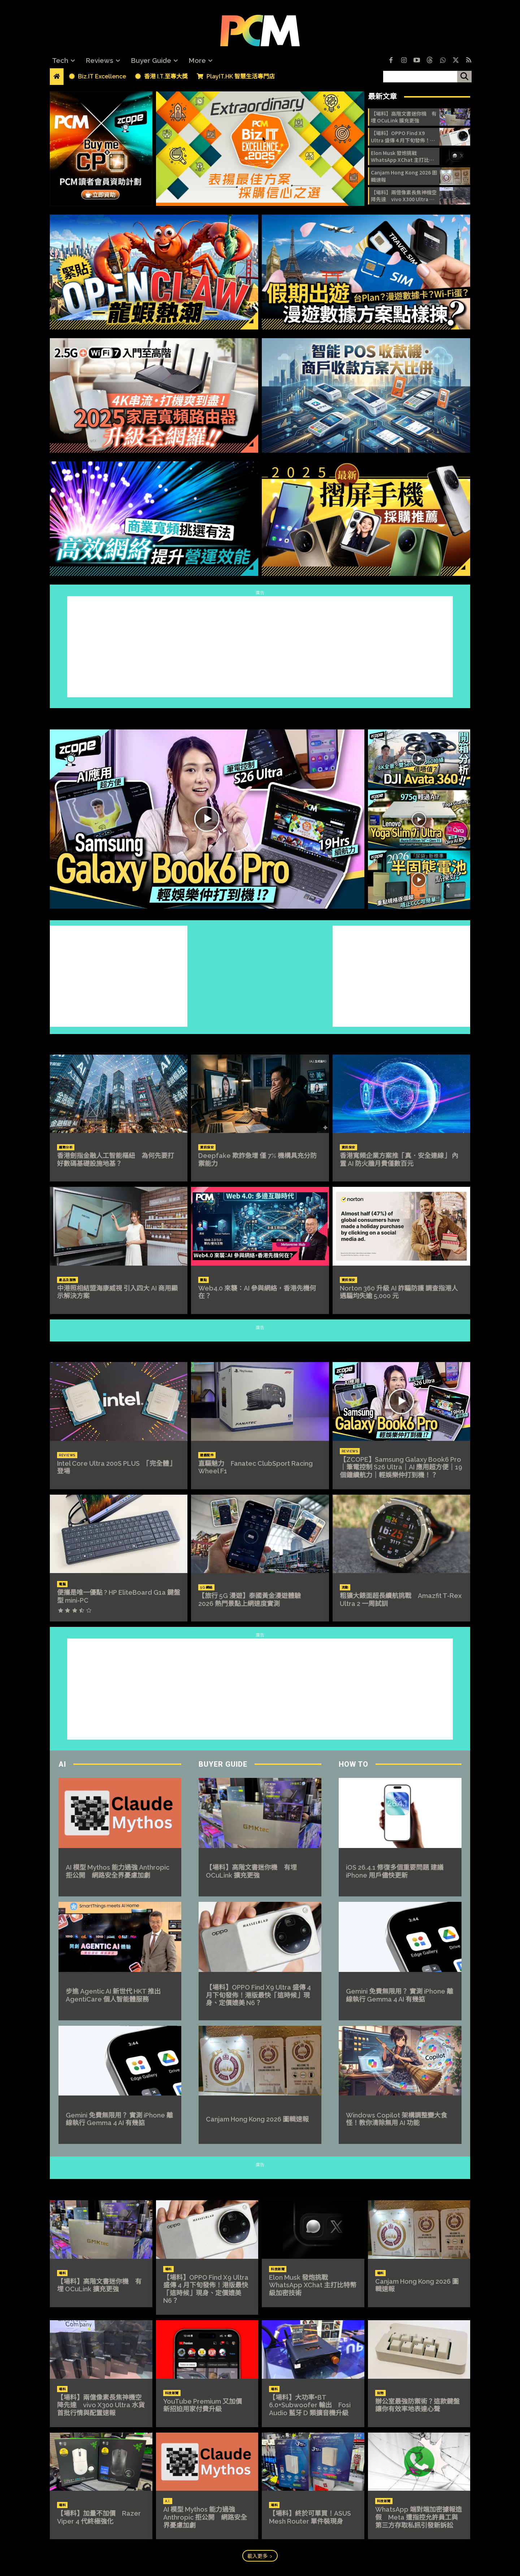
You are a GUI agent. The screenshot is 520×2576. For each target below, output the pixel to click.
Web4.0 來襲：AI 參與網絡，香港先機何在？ (257, 1292)
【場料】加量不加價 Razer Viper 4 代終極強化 (99, 2517)
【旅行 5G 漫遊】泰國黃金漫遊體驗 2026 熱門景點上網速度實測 (252, 1599)
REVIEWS (260, 1348)
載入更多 (260, 2555)
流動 (345, 1587)
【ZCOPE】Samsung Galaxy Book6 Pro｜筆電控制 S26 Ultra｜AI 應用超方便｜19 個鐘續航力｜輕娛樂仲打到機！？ (401, 1467)
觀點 (203, 1280)
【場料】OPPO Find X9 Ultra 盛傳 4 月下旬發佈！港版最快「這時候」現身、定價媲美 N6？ (404, 137)
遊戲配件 (207, 1455)
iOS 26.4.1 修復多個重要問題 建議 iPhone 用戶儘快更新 (394, 1871)
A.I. (167, 2501)
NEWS (260, 2186)
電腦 (62, 1584)
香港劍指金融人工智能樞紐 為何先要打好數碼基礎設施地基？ (115, 1159)
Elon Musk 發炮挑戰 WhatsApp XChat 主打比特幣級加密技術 (402, 157)
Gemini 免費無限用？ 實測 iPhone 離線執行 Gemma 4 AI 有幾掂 (119, 2119)
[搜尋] (464, 76)
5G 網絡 (206, 1587)
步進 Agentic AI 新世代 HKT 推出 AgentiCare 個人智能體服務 (113, 1995)
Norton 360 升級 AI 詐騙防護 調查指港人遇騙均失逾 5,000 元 (399, 1292)
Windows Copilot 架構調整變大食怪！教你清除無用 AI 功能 (396, 2119)
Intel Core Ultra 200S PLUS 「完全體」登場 (116, 1467)
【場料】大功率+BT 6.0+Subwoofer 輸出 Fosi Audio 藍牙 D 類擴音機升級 (310, 2405)
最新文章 (382, 96)
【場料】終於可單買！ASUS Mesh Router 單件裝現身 (310, 2517)
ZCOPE (260, 715)
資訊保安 (207, 1147)
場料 (62, 2273)
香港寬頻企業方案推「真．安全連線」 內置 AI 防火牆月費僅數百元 (399, 1159)
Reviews (67, 1455)
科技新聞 (278, 2269)
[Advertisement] (260, 646)
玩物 (380, 2393)
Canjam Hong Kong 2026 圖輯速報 (404, 176)
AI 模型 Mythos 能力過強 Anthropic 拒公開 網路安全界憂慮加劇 (117, 1871)
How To (353, 1764)
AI (62, 1764)
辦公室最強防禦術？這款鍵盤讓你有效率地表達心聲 (417, 2405)
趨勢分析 (66, 1147)
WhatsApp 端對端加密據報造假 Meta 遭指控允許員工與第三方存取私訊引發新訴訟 (418, 2517)
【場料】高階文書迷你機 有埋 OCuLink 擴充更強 (404, 117)
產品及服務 (67, 1280)
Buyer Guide (223, 1764)
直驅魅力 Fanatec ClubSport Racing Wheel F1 (255, 1467)
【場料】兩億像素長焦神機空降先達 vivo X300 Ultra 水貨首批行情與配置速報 (404, 196)
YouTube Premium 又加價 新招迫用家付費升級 (205, 2405)
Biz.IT (260, 1040)
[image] (260, 148)
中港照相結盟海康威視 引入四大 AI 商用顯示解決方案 (117, 1292)
